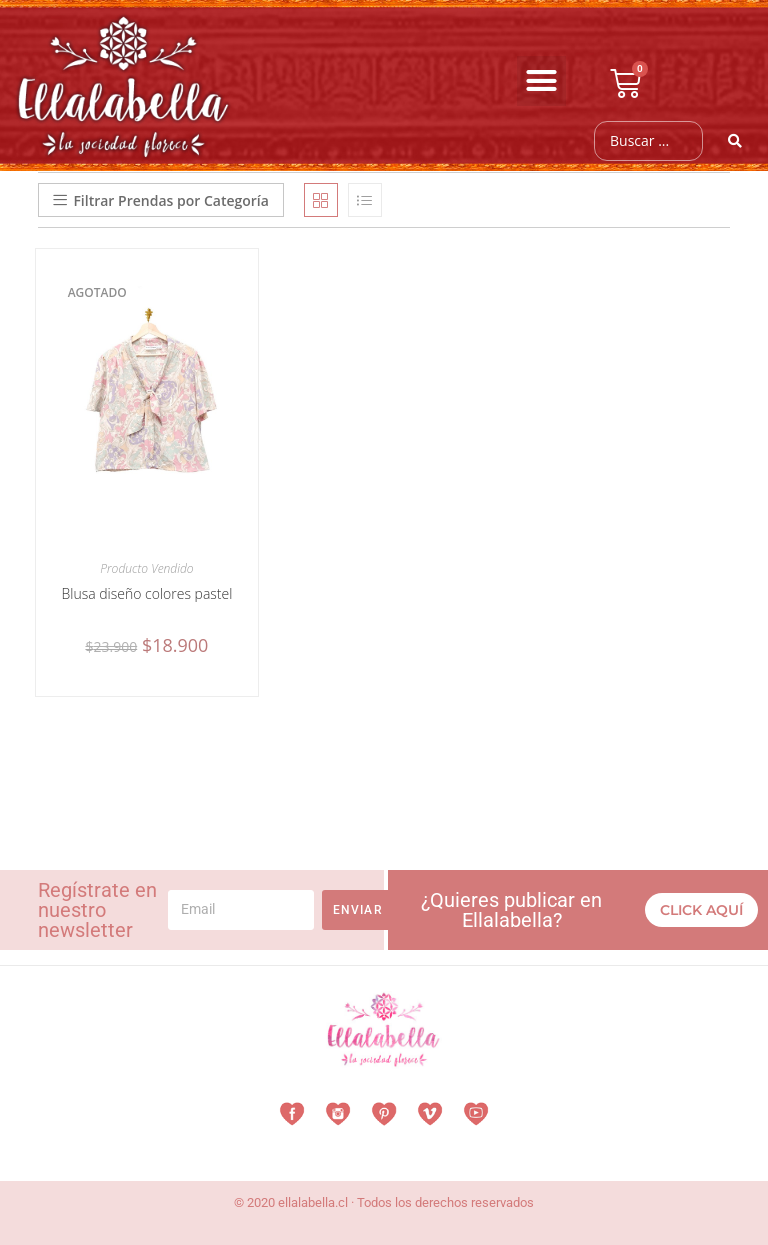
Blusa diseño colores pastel (146, 593)
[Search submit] (735, 141)
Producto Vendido (146, 568)
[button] (542, 81)
